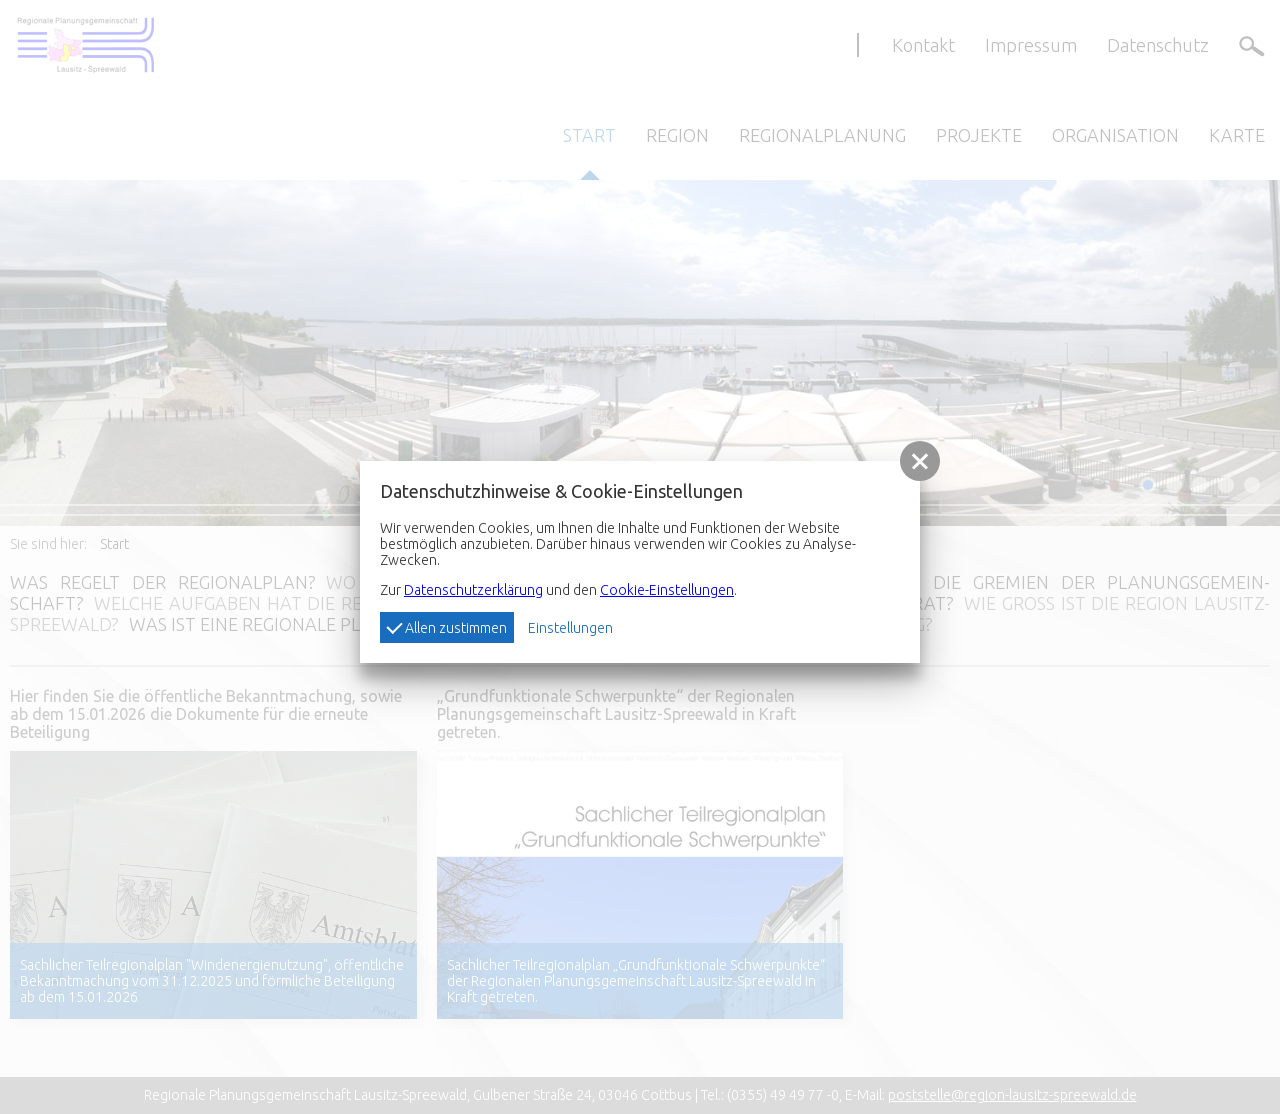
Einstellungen (570, 628)
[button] (920, 461)
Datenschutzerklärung (473, 590)
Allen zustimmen (446, 627)
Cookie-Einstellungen (667, 590)
